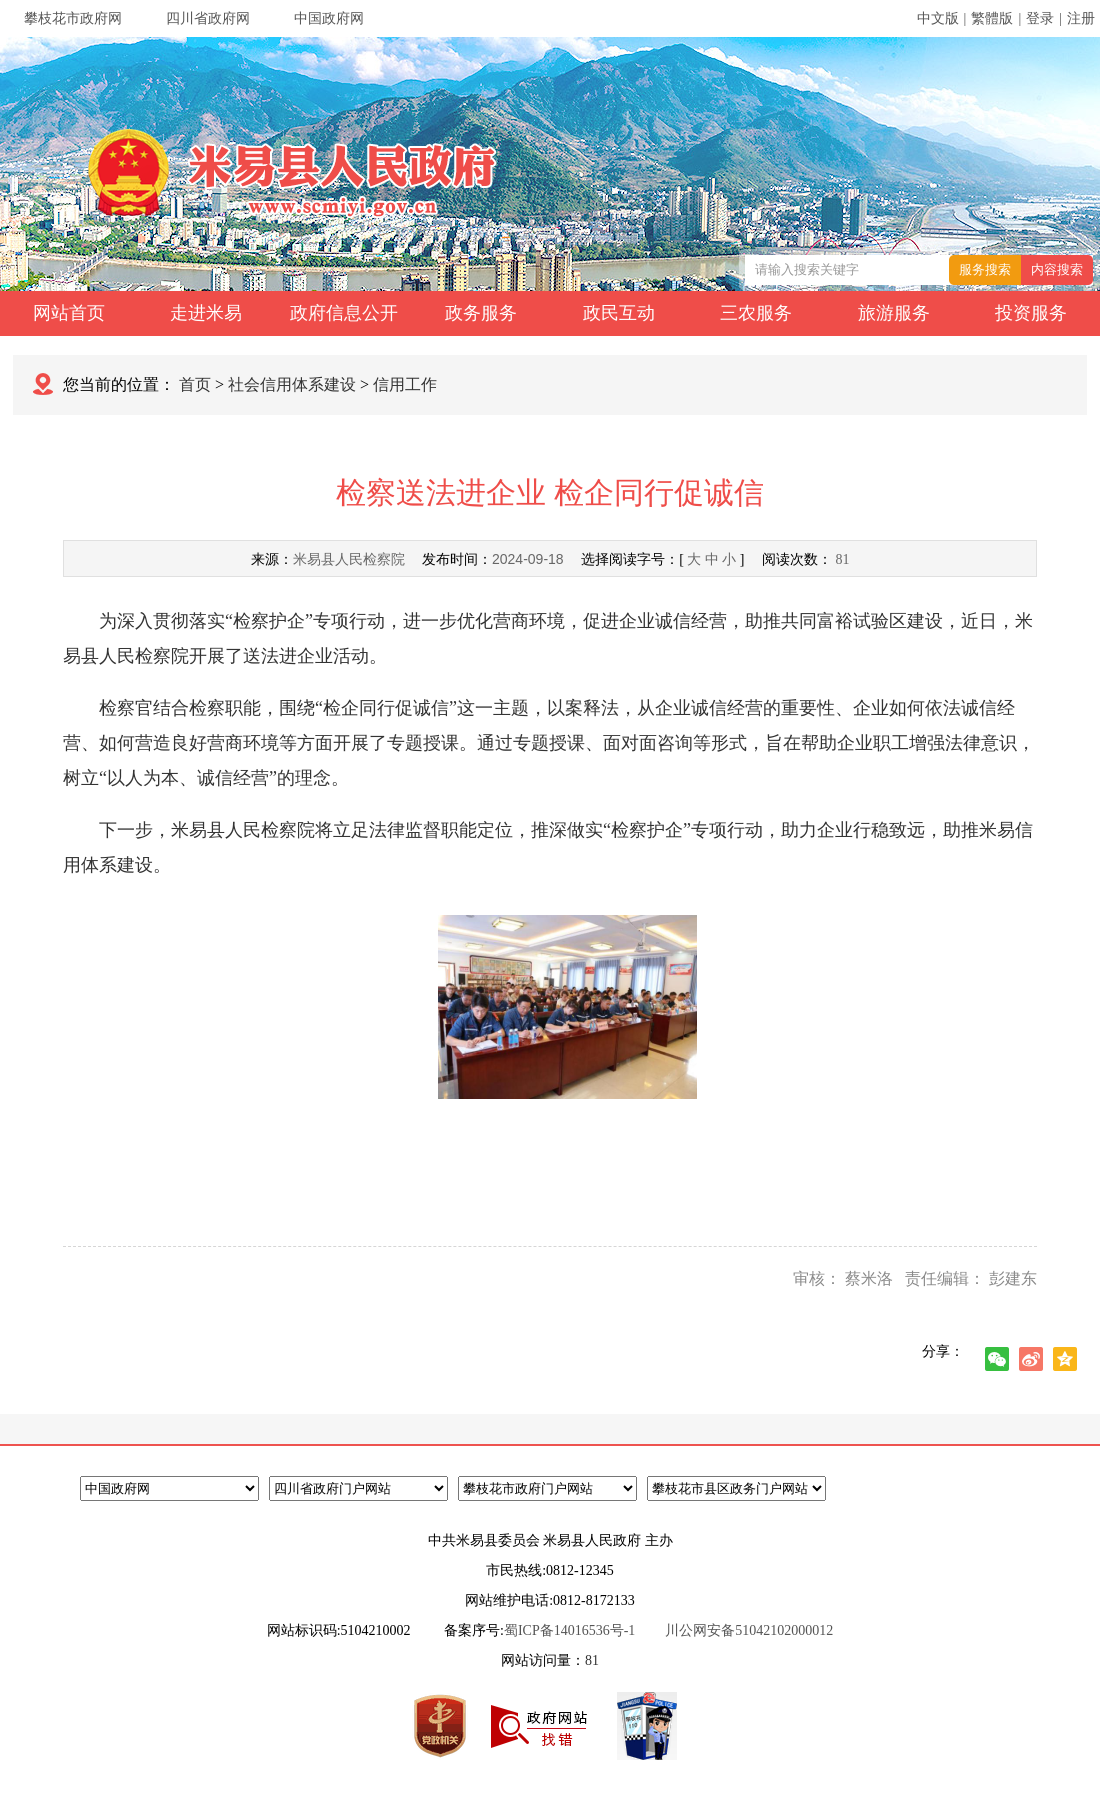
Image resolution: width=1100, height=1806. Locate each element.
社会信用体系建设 (292, 384)
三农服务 (756, 313)
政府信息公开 (344, 313)
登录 (1040, 18)
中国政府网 (329, 18)
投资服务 (1031, 313)
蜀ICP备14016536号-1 (569, 1630)
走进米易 (206, 313)
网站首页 (69, 313)
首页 (195, 384)
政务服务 (481, 313)
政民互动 (619, 313)
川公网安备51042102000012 (749, 1630)
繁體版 (992, 18)
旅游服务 (894, 313)
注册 (1081, 18)
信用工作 (405, 384)
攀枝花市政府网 (73, 18)
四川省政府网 (208, 18)
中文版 (938, 18)
